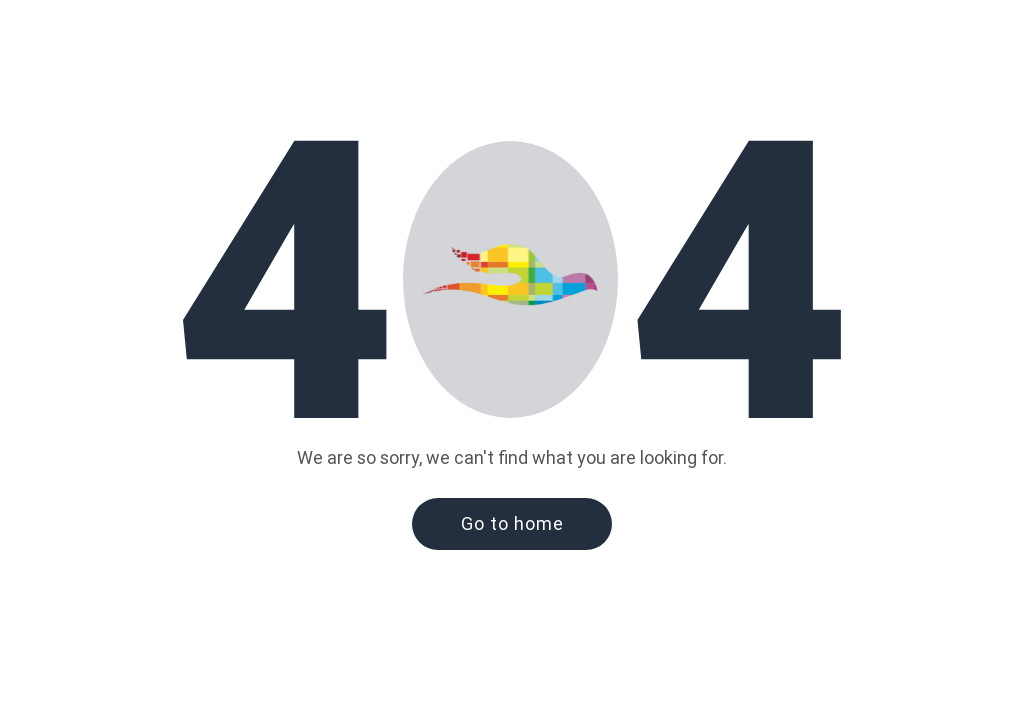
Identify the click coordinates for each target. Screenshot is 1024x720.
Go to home (512, 523)
